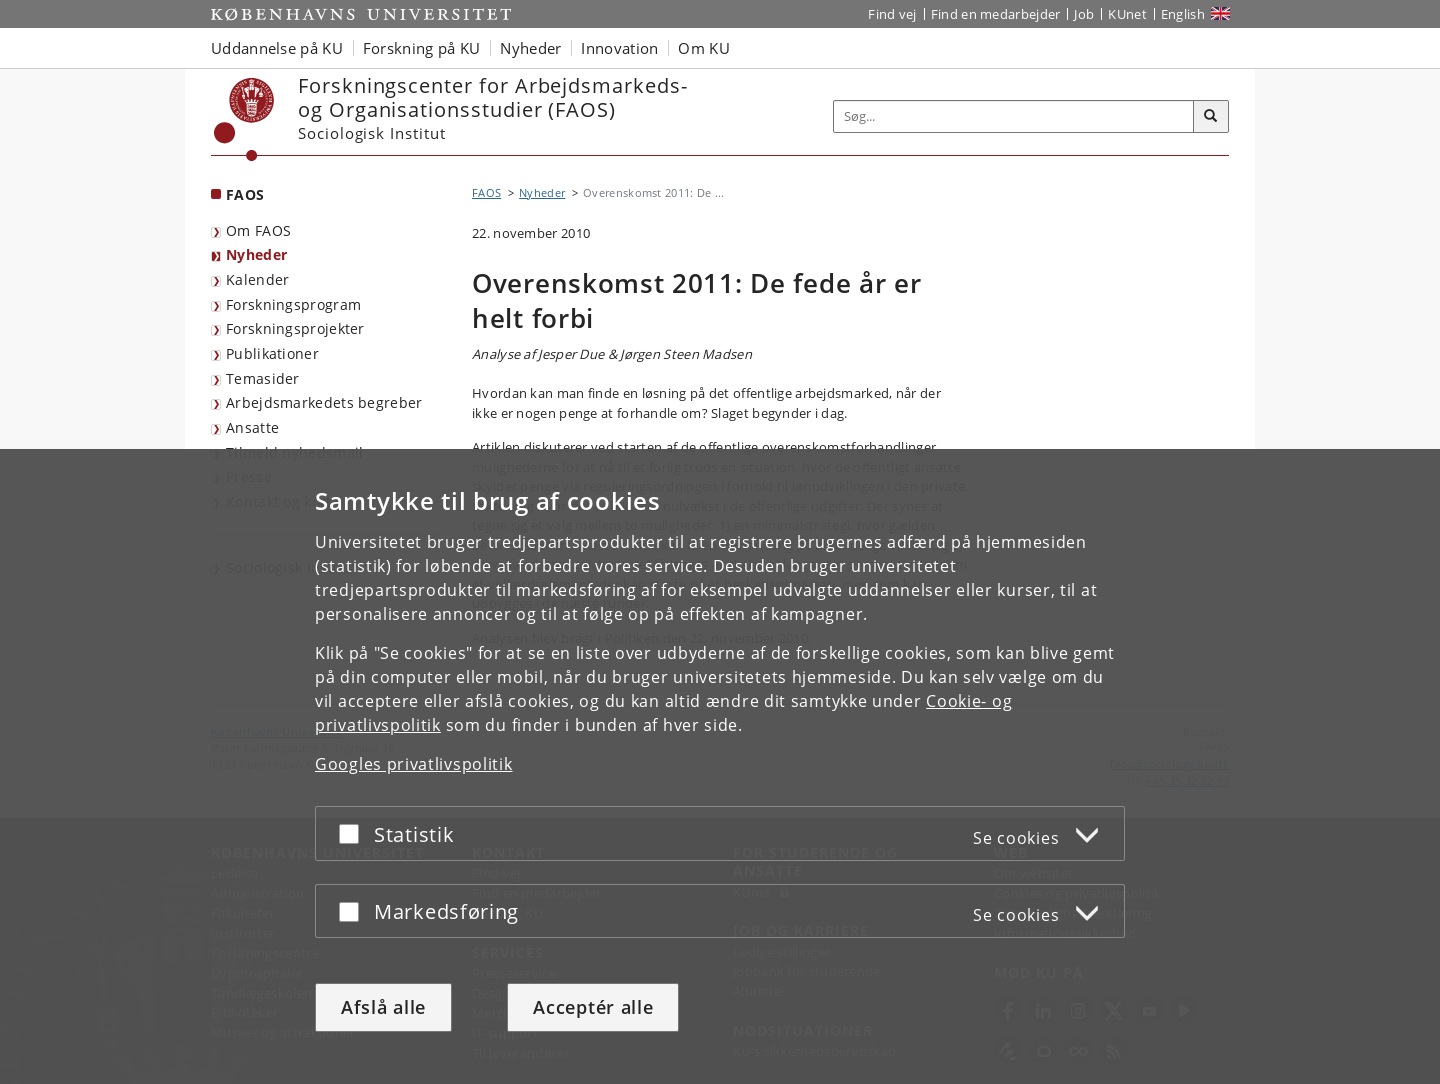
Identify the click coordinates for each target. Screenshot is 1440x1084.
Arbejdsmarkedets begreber (324, 402)
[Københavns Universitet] (244, 119)
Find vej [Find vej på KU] (892, 14)
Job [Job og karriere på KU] (1084, 14)
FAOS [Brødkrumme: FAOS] (486, 192)
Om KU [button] (704, 48)
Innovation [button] (619, 48)
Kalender (257, 279)
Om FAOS (258, 230)
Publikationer (272, 353)
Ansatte (252, 427)
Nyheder (256, 254)
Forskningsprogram (293, 304)
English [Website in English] (1183, 14)
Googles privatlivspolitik (414, 764)
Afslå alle (383, 1007)
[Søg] (1211, 117)
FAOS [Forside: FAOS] (245, 194)
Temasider (263, 378)
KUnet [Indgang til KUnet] (1127, 14)
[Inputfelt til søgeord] (1014, 116)
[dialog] (720, 766)
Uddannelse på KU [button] (277, 48)
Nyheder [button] (530, 48)
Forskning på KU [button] (422, 48)
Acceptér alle (593, 1007)
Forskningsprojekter (295, 328)
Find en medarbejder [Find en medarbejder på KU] (996, 14)
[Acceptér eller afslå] (354, 833)
